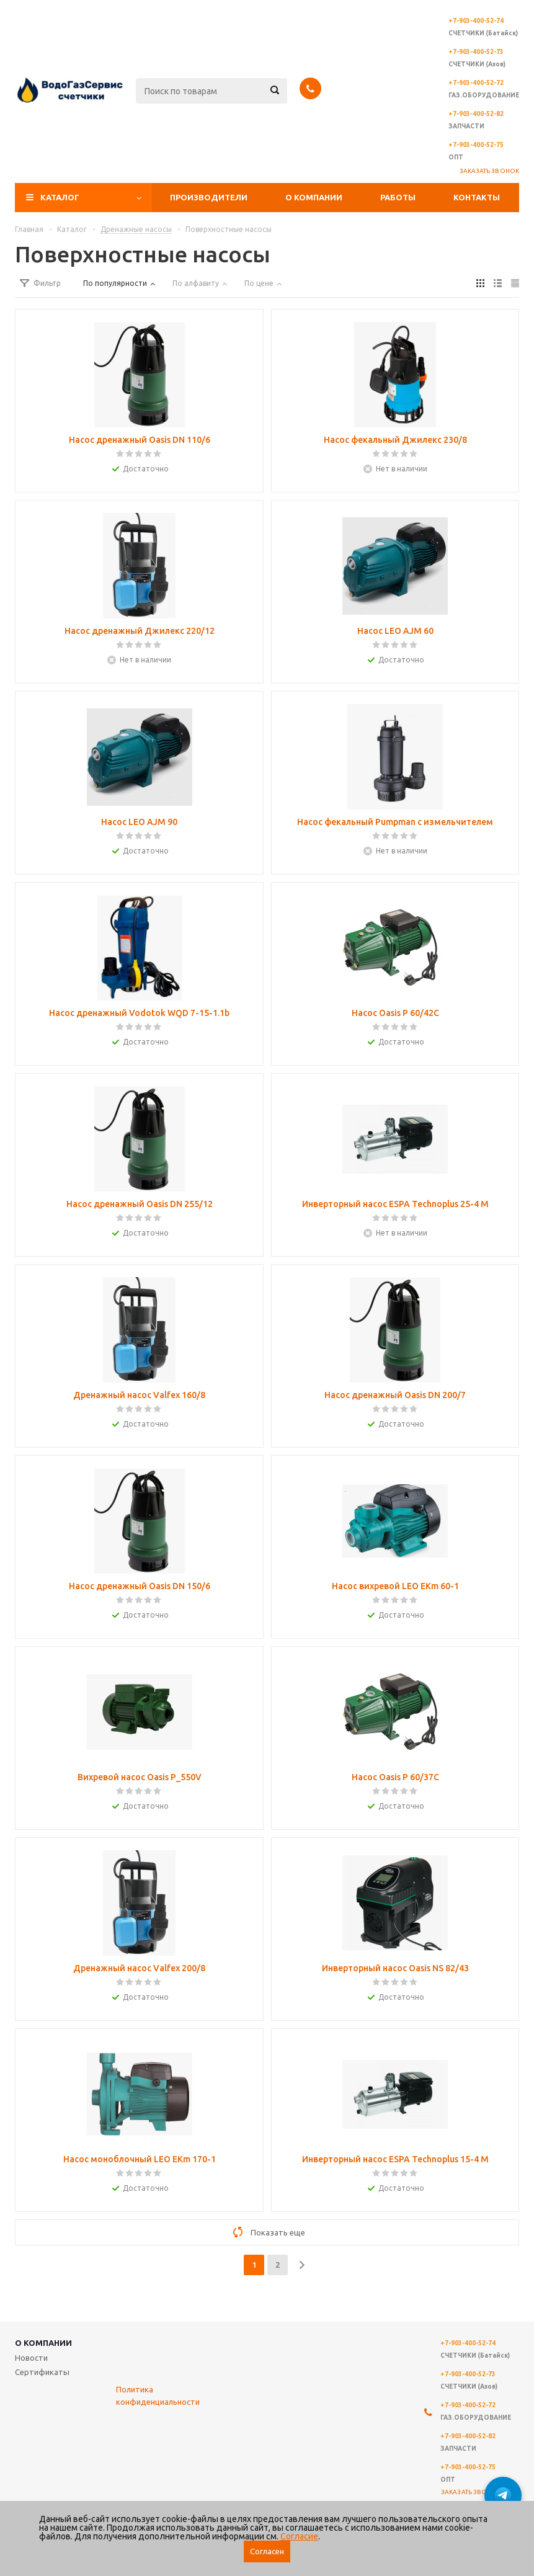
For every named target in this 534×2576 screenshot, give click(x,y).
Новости (31, 2357)
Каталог (59, 197)
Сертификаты (42, 2372)
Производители (208, 197)
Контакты (476, 197)
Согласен (267, 2551)
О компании (313, 197)
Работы (398, 197)
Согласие (299, 2536)
